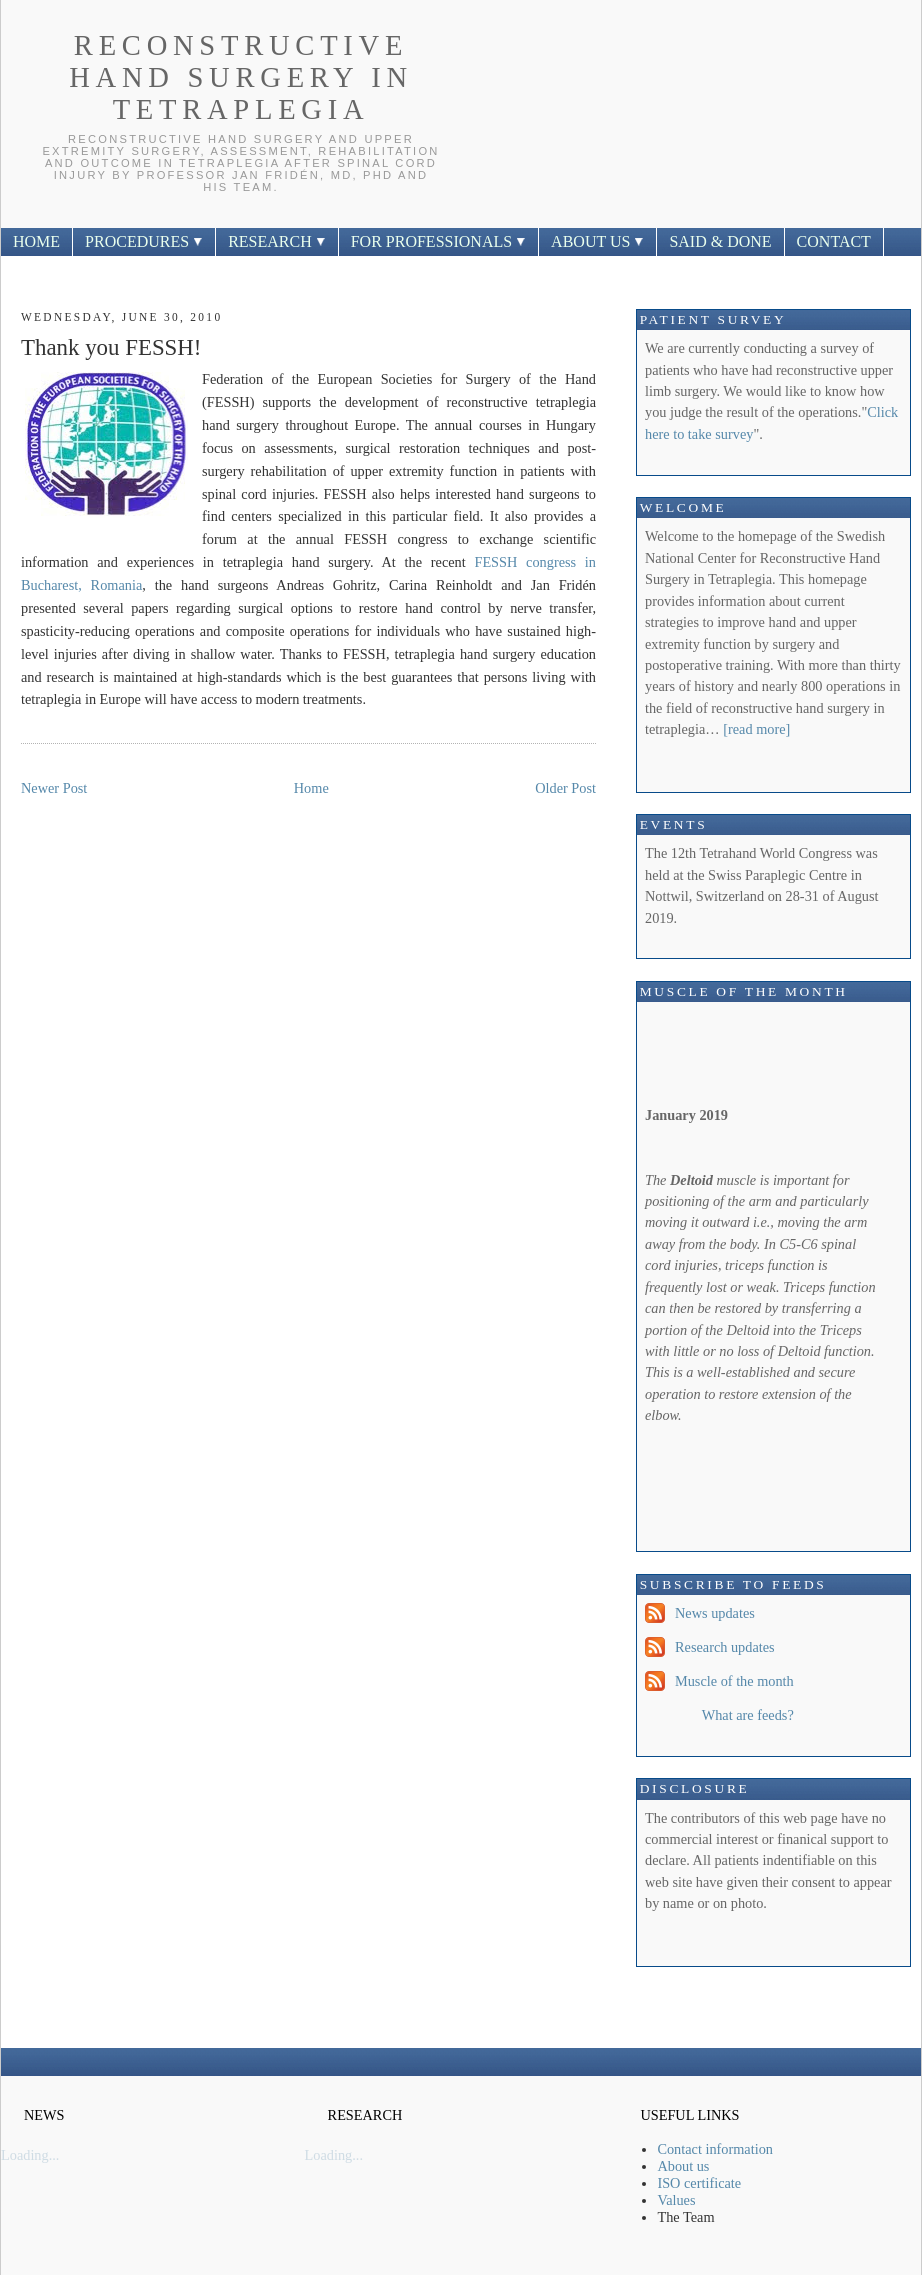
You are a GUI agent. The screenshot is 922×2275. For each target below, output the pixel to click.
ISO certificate (699, 2183)
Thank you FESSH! (111, 347)
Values (676, 2200)
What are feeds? (748, 1715)
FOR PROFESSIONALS (438, 241)
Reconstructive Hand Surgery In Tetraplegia (241, 77)
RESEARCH (277, 241)
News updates (715, 1613)
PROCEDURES (144, 241)
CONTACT (834, 241)
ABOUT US (597, 241)
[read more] (756, 729)
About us (683, 2166)
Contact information (715, 2149)
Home (311, 788)
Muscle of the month (734, 1681)
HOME (36, 241)
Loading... (30, 2155)
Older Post (565, 788)
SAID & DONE (720, 241)
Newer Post (54, 788)
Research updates (725, 1647)
